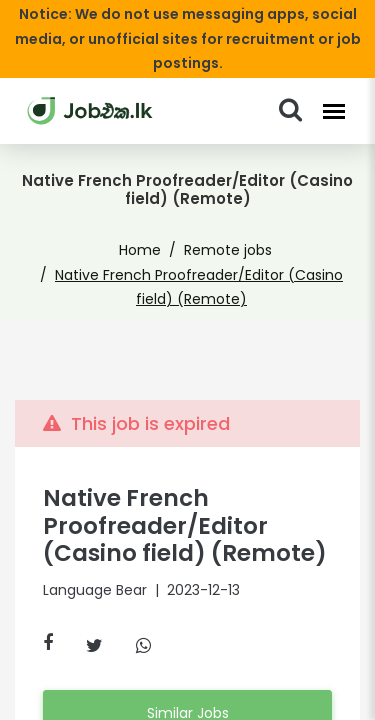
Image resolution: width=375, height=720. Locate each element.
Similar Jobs (187, 688)
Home (146, 226)
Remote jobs (224, 226)
